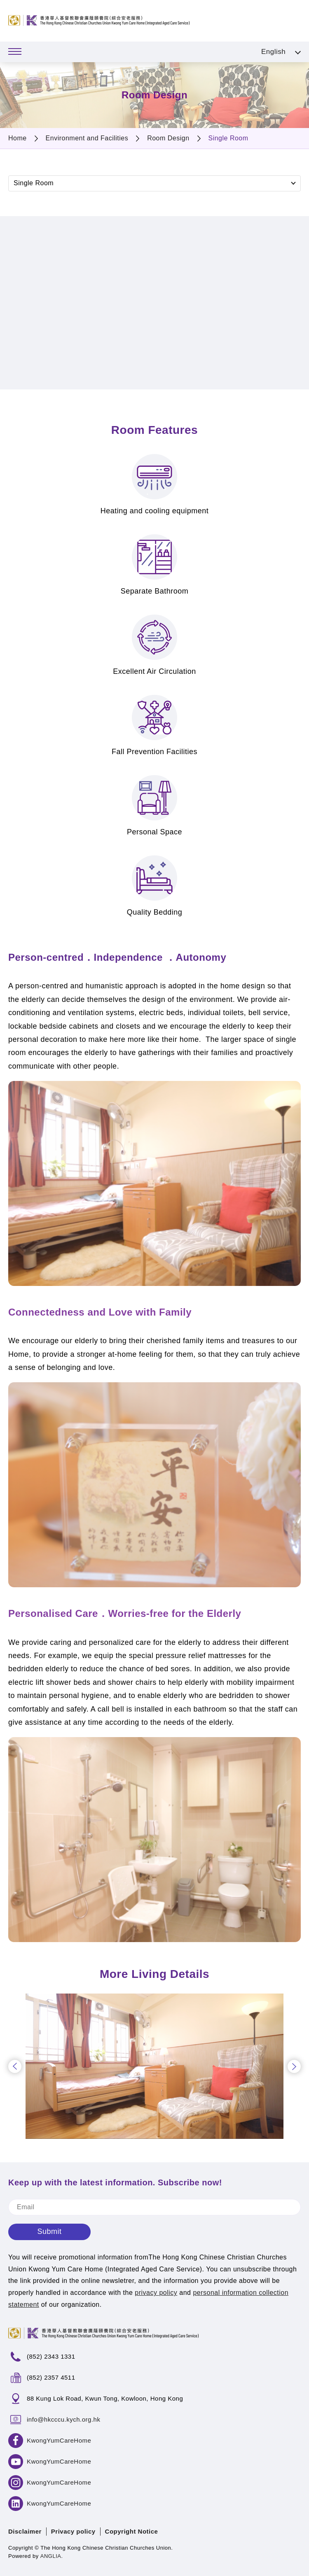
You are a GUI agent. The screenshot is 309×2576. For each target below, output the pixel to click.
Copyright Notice (131, 2531)
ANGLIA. (51, 2556)
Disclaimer (25, 2531)
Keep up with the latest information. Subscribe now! (115, 2182)
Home (17, 138)
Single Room (228, 138)
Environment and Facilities (87, 138)
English (273, 52)
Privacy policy (73, 2531)
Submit (49, 2231)
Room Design (168, 138)
